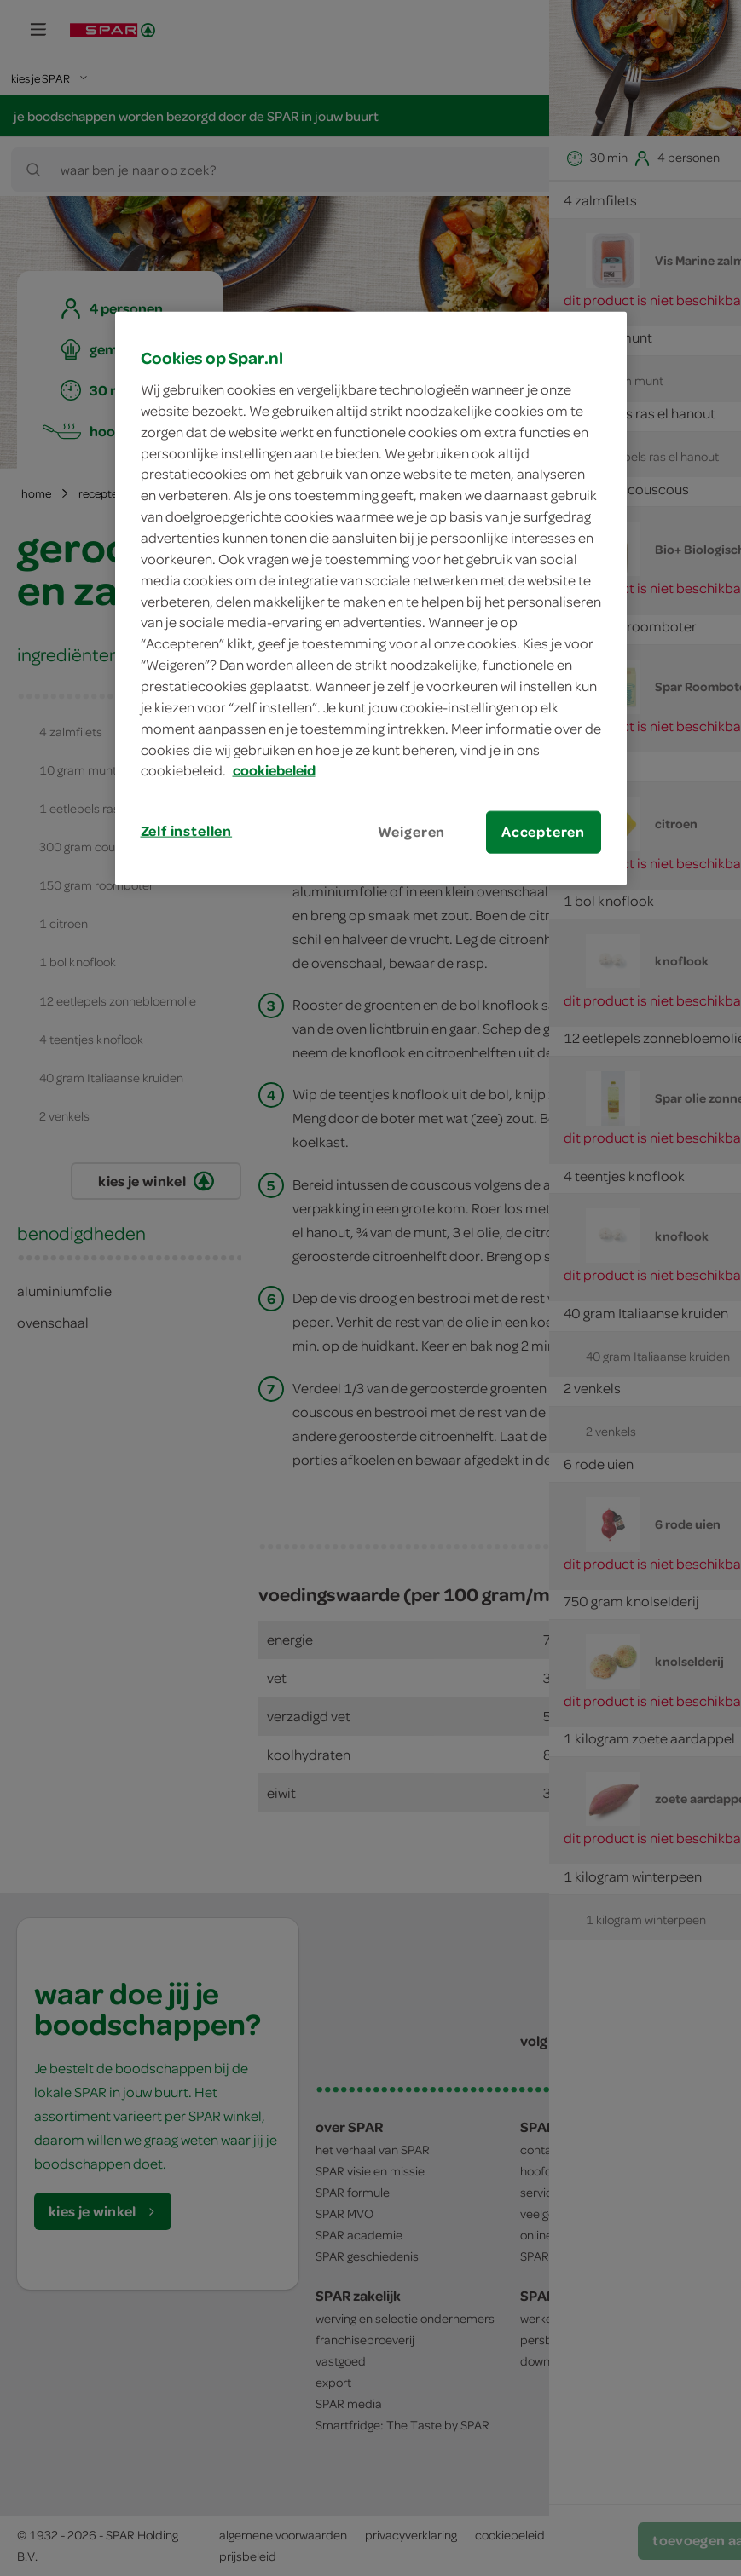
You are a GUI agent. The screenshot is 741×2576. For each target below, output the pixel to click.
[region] (371, 598)
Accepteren (543, 831)
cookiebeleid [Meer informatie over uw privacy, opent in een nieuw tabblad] (274, 770)
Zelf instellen (187, 830)
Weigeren (412, 831)
